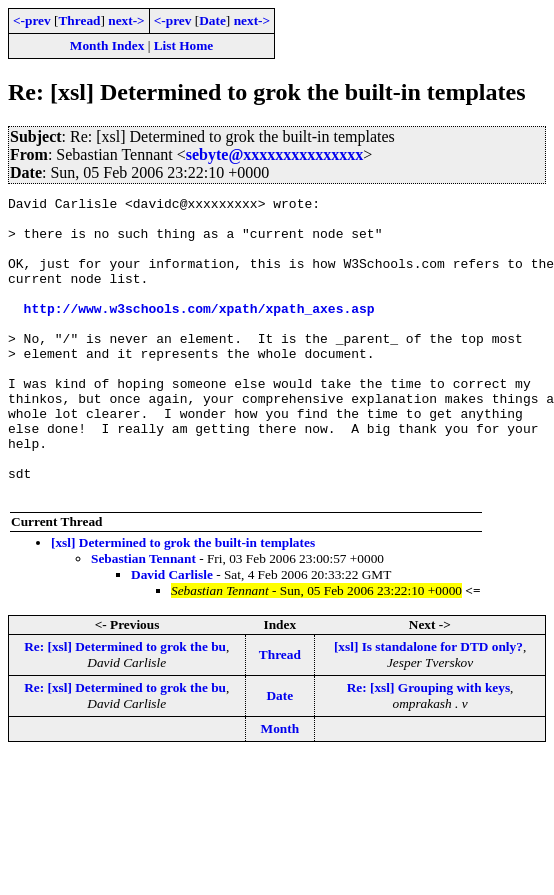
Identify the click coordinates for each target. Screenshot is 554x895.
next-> (126, 20)
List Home (184, 45)
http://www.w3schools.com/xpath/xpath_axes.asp (199, 332)
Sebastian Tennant (143, 618)
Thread (79, 20)
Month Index (107, 45)
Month (280, 788)
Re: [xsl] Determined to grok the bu (125, 706)
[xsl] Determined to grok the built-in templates (183, 602)
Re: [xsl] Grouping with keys (428, 747)
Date (212, 20)
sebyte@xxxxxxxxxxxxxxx (275, 154)
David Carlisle (172, 634)
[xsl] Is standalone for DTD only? (428, 706)
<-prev (32, 20)
